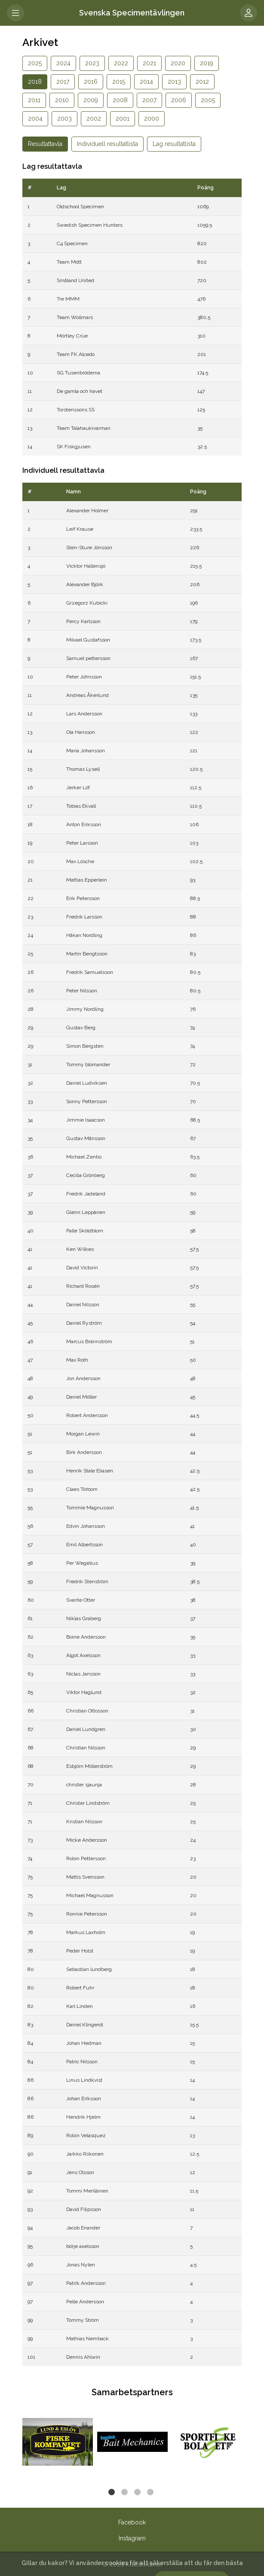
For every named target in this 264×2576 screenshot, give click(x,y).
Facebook (132, 2522)
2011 (34, 100)
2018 (35, 81)
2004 (35, 118)
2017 (62, 81)
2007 (149, 100)
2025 (35, 63)
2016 (91, 81)
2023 (92, 63)
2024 (63, 63)
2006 (178, 100)
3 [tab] (138, 2493)
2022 (121, 63)
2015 (118, 81)
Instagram (132, 2538)
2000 (151, 118)
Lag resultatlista (174, 143)
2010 (62, 100)
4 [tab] (151, 2493)
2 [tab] (125, 2493)
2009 (90, 100)
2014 (146, 81)
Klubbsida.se (144, 2564)
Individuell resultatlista (107, 143)
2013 (174, 81)
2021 (149, 63)
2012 (202, 81)
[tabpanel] (57, 2442)
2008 (120, 100)
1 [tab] (112, 2493)
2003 (64, 118)
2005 (208, 100)
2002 (93, 118)
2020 (178, 63)
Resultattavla (45, 143)
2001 (122, 118)
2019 (206, 63)
